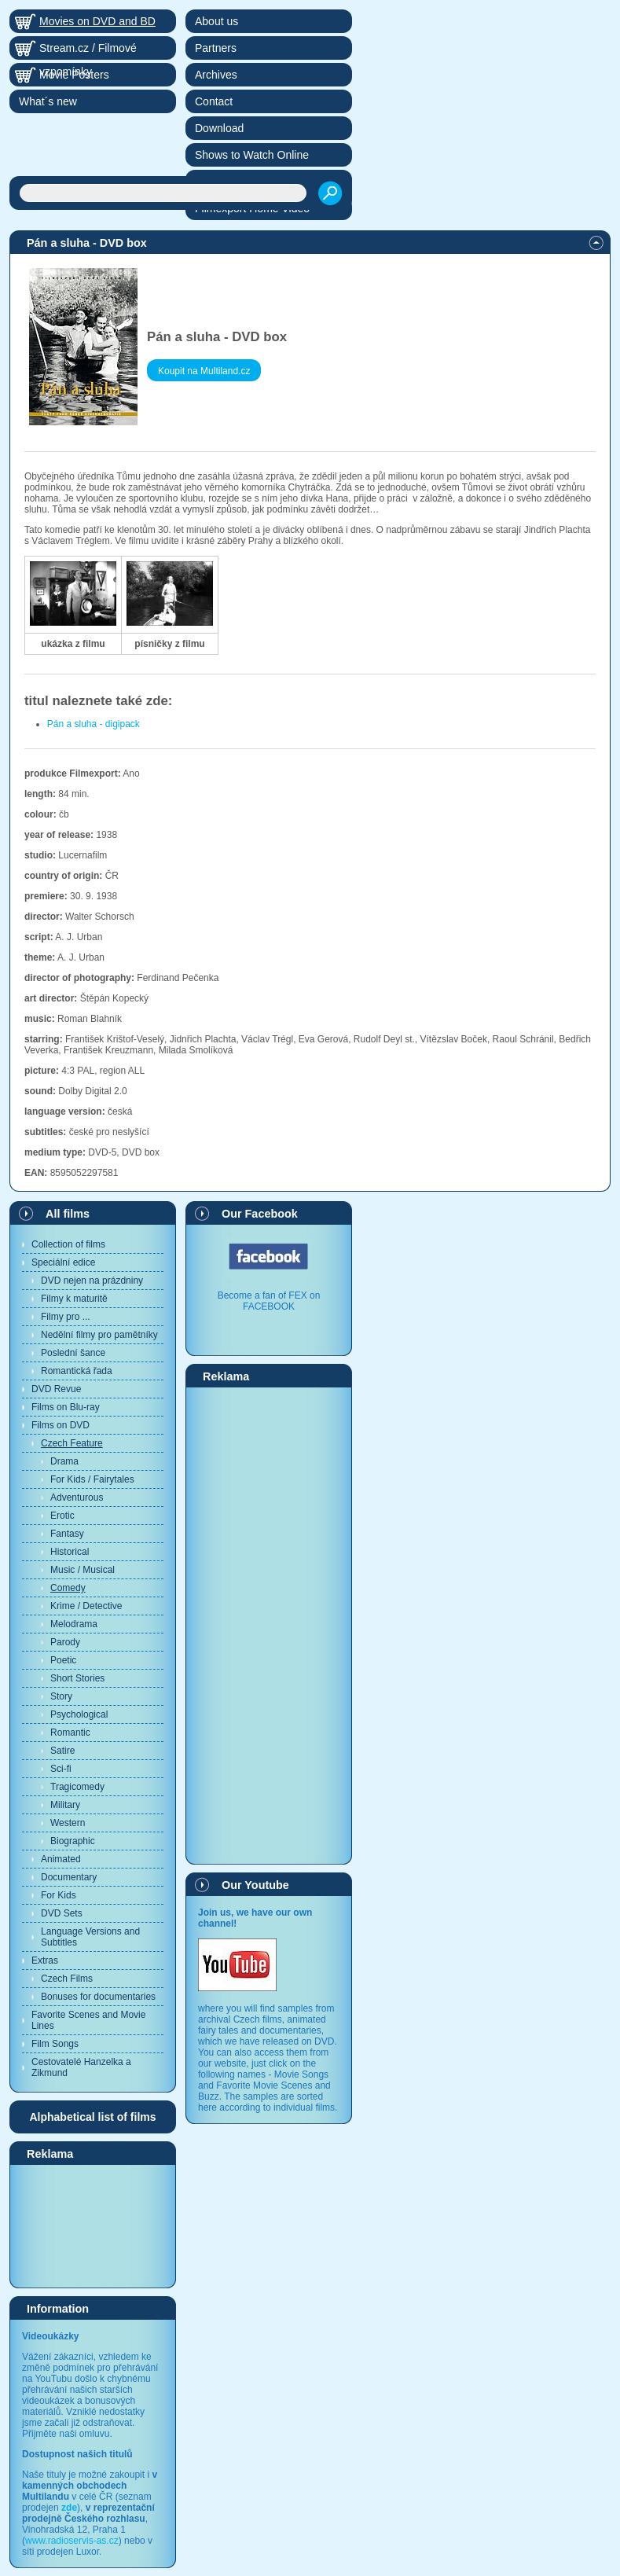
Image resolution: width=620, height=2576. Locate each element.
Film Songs (55, 2043)
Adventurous (76, 1497)
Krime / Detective (86, 1605)
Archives (216, 74)
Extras (44, 1960)
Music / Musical (82, 1569)
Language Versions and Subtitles (90, 1937)
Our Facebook (260, 1213)
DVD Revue (56, 1389)
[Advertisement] (92, 2225)
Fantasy (67, 1533)
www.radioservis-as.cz (72, 2540)
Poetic (63, 1660)
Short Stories (77, 1678)
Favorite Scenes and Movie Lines (88, 2020)
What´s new (48, 101)
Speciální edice (63, 1262)
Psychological (79, 1714)
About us (216, 21)
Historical (69, 1551)
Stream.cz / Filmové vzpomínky (88, 51)
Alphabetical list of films (92, 2117)
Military (65, 1804)
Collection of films (68, 1244)
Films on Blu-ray (65, 1407)
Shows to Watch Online (252, 155)
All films (68, 1213)
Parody (65, 1642)
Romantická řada (76, 1370)
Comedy (68, 1587)
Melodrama (73, 1624)
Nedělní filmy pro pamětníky (99, 1334)
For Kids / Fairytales (92, 1479)
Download (219, 128)
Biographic (72, 1841)
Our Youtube (255, 1885)
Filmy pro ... (65, 1316)
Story (61, 1696)
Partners (216, 48)
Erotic (62, 1515)
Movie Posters (74, 74)
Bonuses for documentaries (98, 1996)
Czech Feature (72, 1443)
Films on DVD (60, 1425)
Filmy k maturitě (74, 1298)
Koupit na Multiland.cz (204, 371)
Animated (61, 1859)
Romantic (70, 1732)
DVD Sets (62, 1913)
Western (67, 1822)
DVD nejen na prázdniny (92, 1280)
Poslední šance (73, 1352)
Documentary (69, 1877)
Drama (64, 1461)
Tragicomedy (77, 1786)
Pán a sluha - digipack (93, 723)
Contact (214, 101)
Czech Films (67, 1978)
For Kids (58, 1895)
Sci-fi (61, 1768)
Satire (62, 1750)
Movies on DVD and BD (97, 21)
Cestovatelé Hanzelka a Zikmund (81, 2067)
